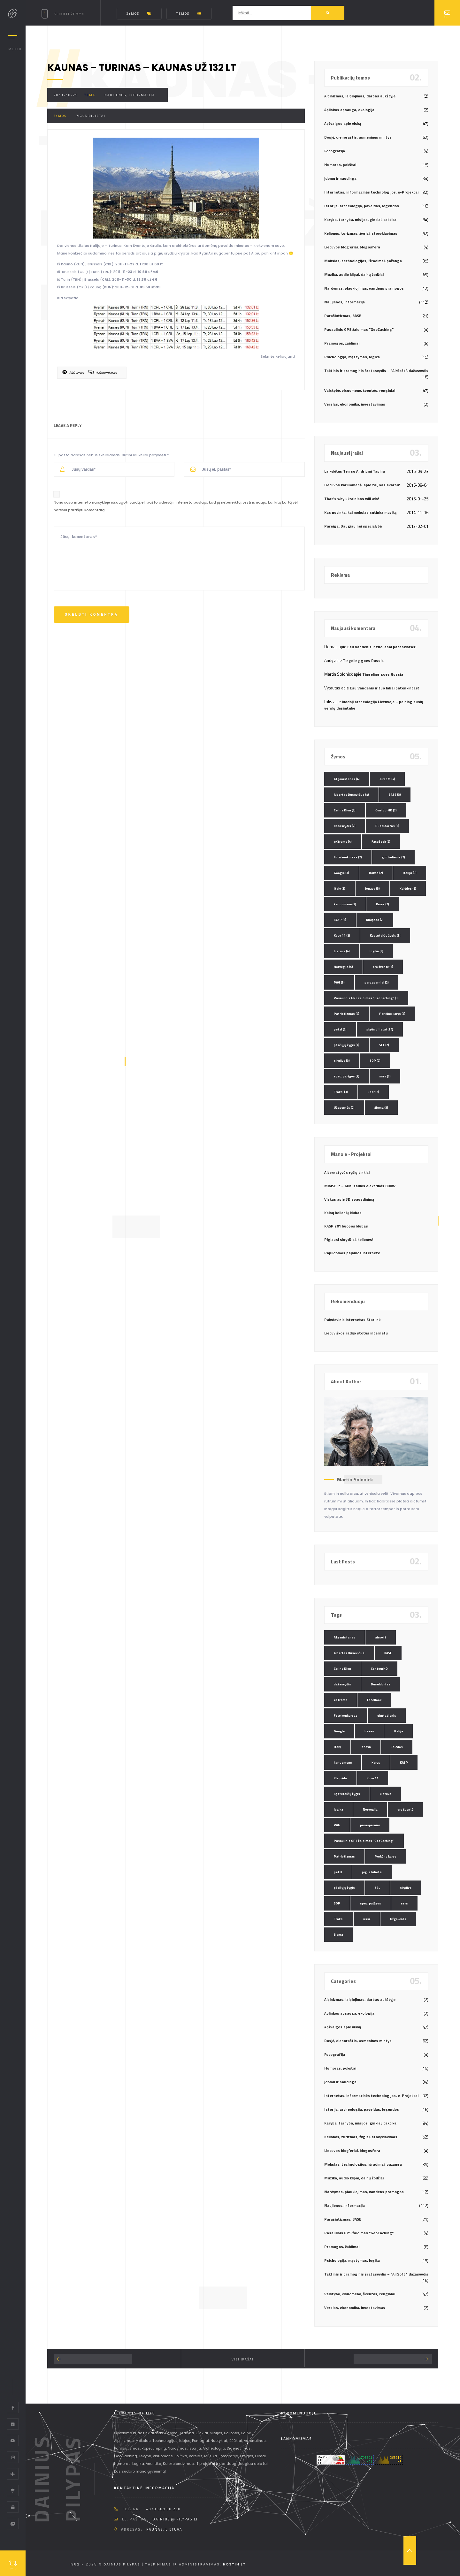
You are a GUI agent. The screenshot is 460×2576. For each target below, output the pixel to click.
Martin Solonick (355, 1479)
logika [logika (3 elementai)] (376, 951)
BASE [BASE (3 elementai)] (395, 794)
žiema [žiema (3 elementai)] (381, 1107)
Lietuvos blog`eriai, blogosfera (352, 247)
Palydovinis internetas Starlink (352, 1320)
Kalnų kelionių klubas (343, 1213)
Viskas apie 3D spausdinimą (349, 1199)
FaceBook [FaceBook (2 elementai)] (381, 841)
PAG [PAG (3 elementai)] (339, 982)
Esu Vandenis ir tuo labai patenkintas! (381, 647)
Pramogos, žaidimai (341, 343)
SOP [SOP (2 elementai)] (375, 1060)
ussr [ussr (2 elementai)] (373, 1092)
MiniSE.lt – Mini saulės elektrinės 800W (359, 1186)
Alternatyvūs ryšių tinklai (347, 1172)
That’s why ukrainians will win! (351, 499)
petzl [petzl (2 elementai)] (340, 1029)
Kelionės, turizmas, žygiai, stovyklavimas (360, 233)
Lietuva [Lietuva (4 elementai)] (342, 951)
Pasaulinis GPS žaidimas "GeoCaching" (359, 329)
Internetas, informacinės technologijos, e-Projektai (371, 192)
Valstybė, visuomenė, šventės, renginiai (359, 390)
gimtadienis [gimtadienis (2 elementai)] (393, 857)
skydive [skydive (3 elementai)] (342, 1060)
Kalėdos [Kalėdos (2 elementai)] (408, 888)
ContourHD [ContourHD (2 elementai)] (386, 810)
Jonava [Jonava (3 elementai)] (372, 888)
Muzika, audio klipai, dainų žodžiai (354, 274)
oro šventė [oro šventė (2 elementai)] (383, 966)
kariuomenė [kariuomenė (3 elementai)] (345, 904)
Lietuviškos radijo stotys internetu (356, 1333)
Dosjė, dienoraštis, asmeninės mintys (358, 137)
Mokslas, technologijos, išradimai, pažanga (363, 261)
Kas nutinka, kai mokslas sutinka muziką (360, 512)
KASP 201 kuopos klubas (346, 1226)
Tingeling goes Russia (363, 660)
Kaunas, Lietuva (164, 2529)
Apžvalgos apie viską (342, 123)
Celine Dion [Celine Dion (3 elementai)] (345, 810)
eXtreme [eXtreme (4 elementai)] (343, 841)
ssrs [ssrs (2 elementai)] (385, 1076)
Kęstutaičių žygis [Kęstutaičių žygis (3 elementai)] (385, 935)
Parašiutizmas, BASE (342, 316)
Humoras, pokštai (340, 165)
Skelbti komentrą (91, 614)
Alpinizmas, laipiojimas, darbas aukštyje (359, 96)
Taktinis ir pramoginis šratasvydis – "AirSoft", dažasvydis (376, 371)
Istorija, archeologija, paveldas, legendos (361, 206)
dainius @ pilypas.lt (175, 2519)
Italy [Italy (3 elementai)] (339, 888)
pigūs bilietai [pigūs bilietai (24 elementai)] (379, 1029)
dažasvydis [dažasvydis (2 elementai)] (345, 826)
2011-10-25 (66, 95)
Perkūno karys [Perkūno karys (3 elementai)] (392, 1013)
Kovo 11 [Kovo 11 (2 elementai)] (342, 935)
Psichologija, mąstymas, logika (352, 357)
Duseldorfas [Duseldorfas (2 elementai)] (387, 826)
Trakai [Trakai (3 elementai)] (341, 1092)
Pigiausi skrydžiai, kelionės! (348, 1239)
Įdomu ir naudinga (340, 178)
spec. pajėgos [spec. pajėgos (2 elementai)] (346, 1076)
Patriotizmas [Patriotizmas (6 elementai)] (346, 1013)
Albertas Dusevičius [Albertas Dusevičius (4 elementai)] (351, 794)
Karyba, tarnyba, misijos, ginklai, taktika (360, 220)
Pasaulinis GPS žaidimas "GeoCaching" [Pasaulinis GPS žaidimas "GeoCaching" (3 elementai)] (366, 998)
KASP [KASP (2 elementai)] (340, 919)
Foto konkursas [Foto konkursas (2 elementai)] (348, 857)
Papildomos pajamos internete (352, 1253)
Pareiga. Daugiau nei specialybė (353, 526)
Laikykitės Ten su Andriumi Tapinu (354, 471)
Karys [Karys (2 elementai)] (382, 904)
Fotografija (334, 151)
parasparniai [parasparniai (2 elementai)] (376, 982)
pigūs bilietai (90, 115)
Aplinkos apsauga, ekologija (349, 110)
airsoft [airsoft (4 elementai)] (387, 779)
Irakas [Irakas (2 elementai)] (376, 872)
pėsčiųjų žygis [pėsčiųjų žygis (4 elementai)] (346, 1045)
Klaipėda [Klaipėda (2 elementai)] (375, 919)
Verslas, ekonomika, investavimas (354, 404)
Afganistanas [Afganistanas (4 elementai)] (347, 779)
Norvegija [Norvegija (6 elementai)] (343, 966)
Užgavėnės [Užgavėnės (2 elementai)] (344, 1107)
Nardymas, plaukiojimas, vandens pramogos (364, 288)
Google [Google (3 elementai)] (341, 872)
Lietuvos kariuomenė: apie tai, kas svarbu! (362, 485)
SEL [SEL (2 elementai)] (384, 1045)
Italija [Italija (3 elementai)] (410, 872)
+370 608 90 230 (163, 2508)
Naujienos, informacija (129, 95)
